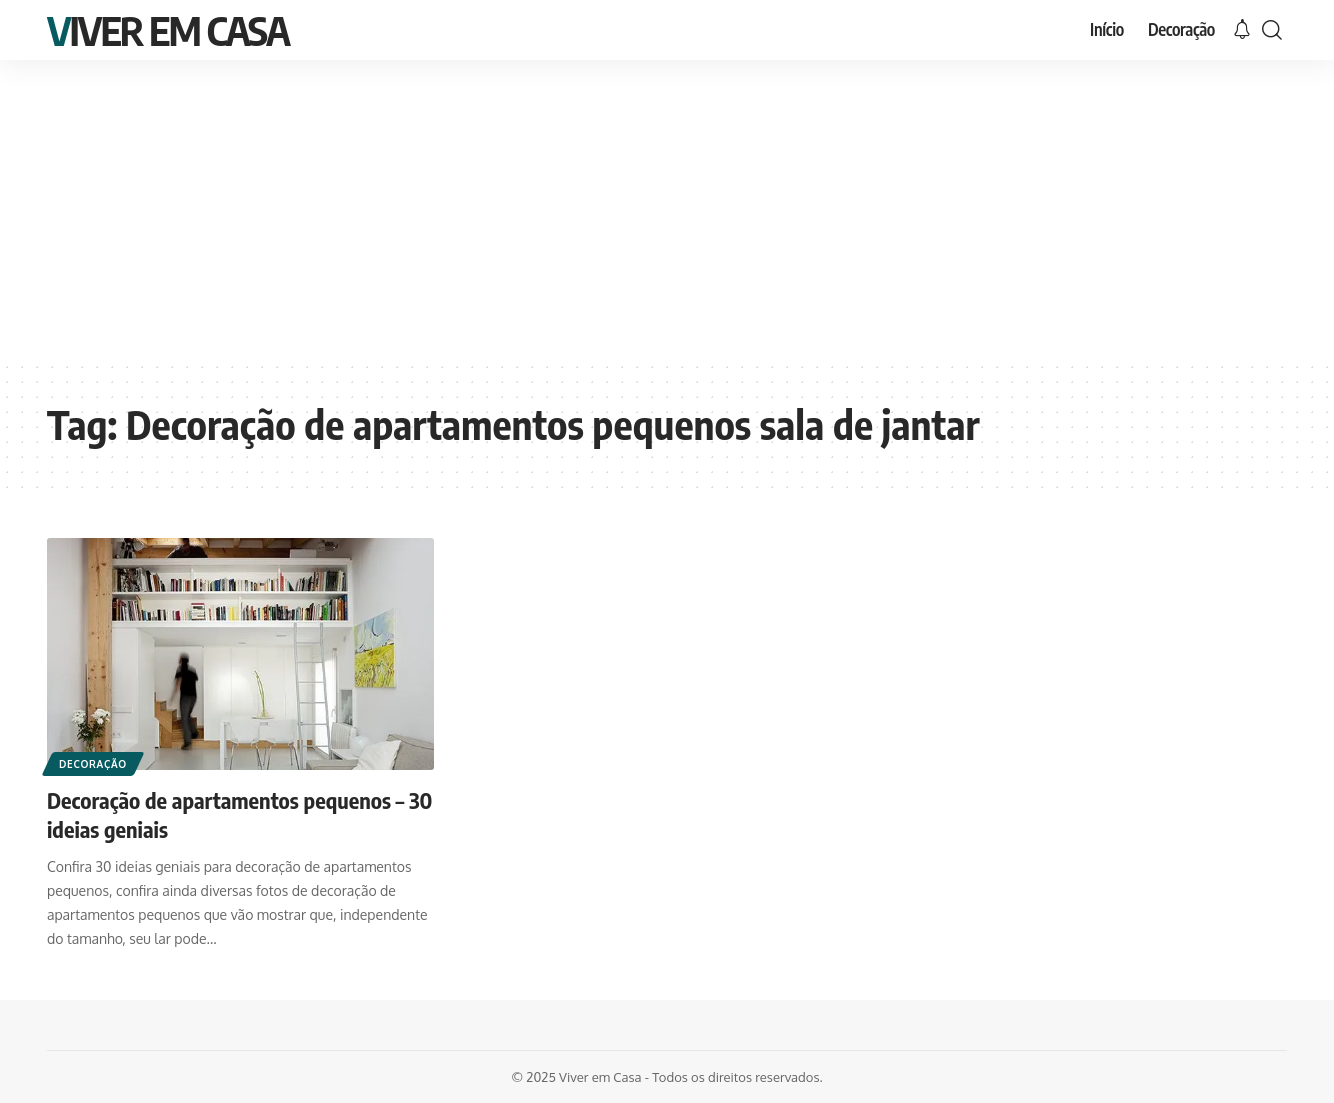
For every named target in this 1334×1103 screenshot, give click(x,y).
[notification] (1242, 30)
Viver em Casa (168, 30)
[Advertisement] (667, 210)
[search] (1272, 30)
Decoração (93, 764)
